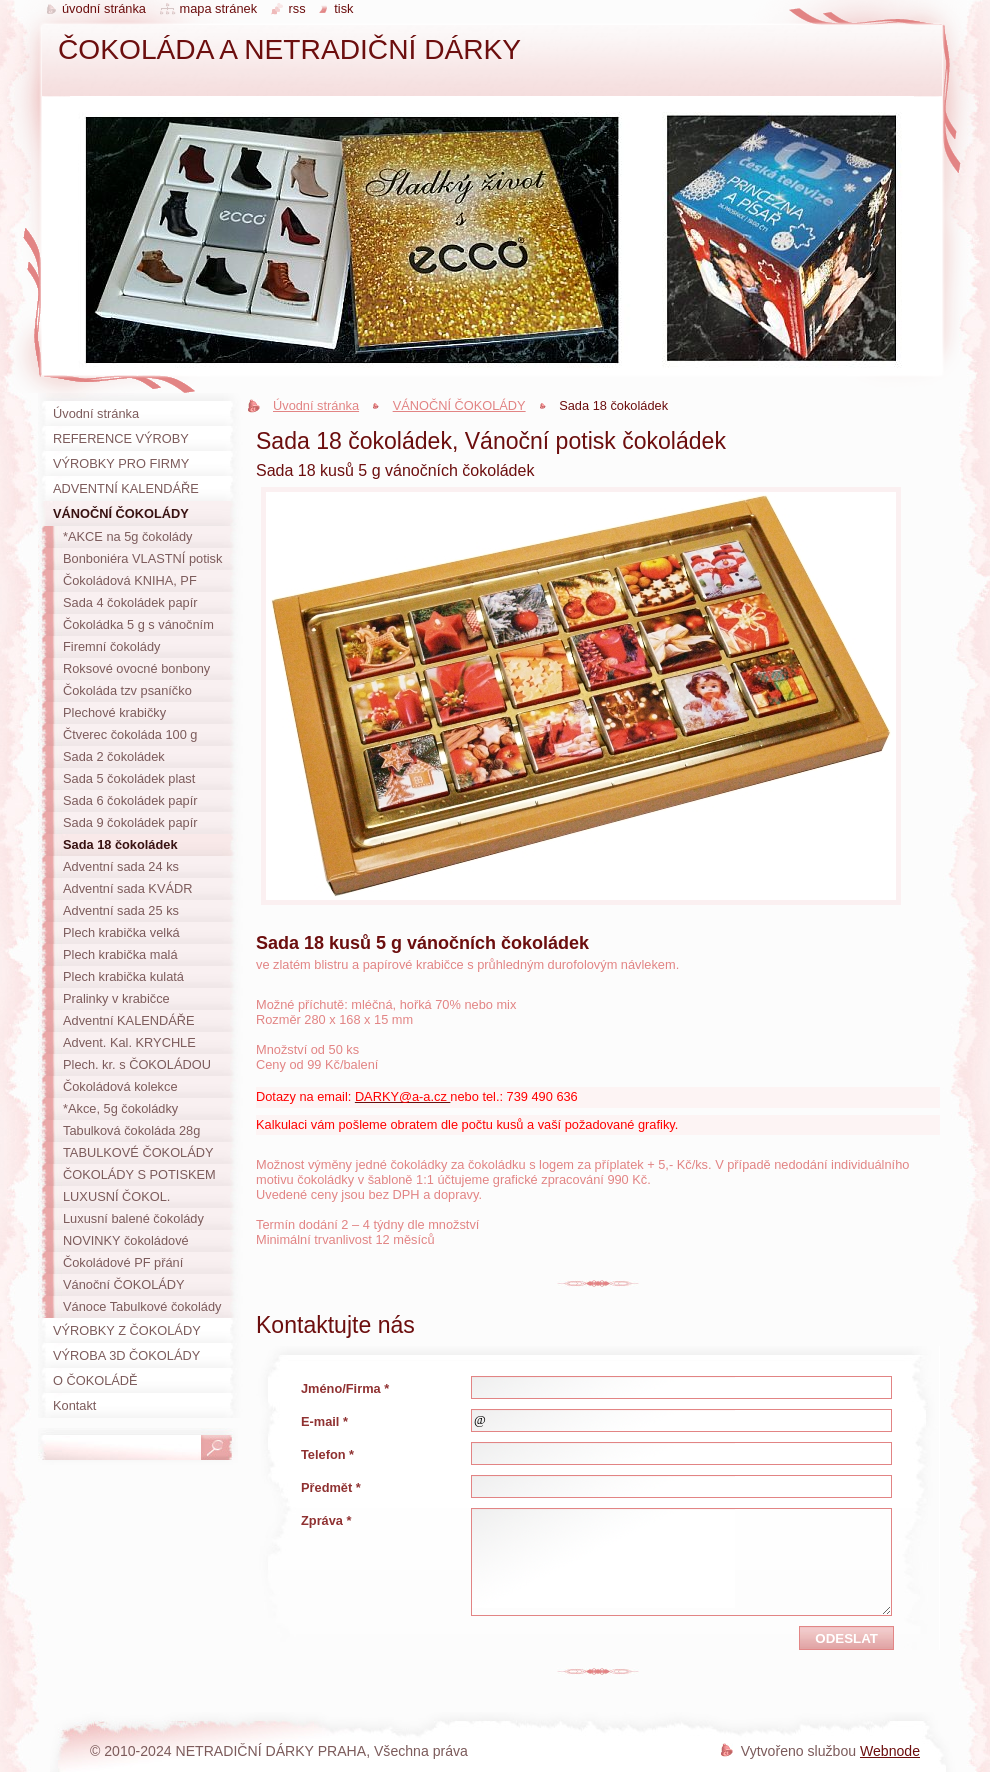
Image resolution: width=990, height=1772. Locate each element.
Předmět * (331, 1487)
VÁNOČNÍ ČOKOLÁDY (459, 405)
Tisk (343, 8)
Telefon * (327, 1454)
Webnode (890, 1751)
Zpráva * (326, 1520)
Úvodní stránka (316, 405)
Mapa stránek (219, 8)
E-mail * (324, 1421)
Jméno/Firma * (345, 1388)
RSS (297, 8)
